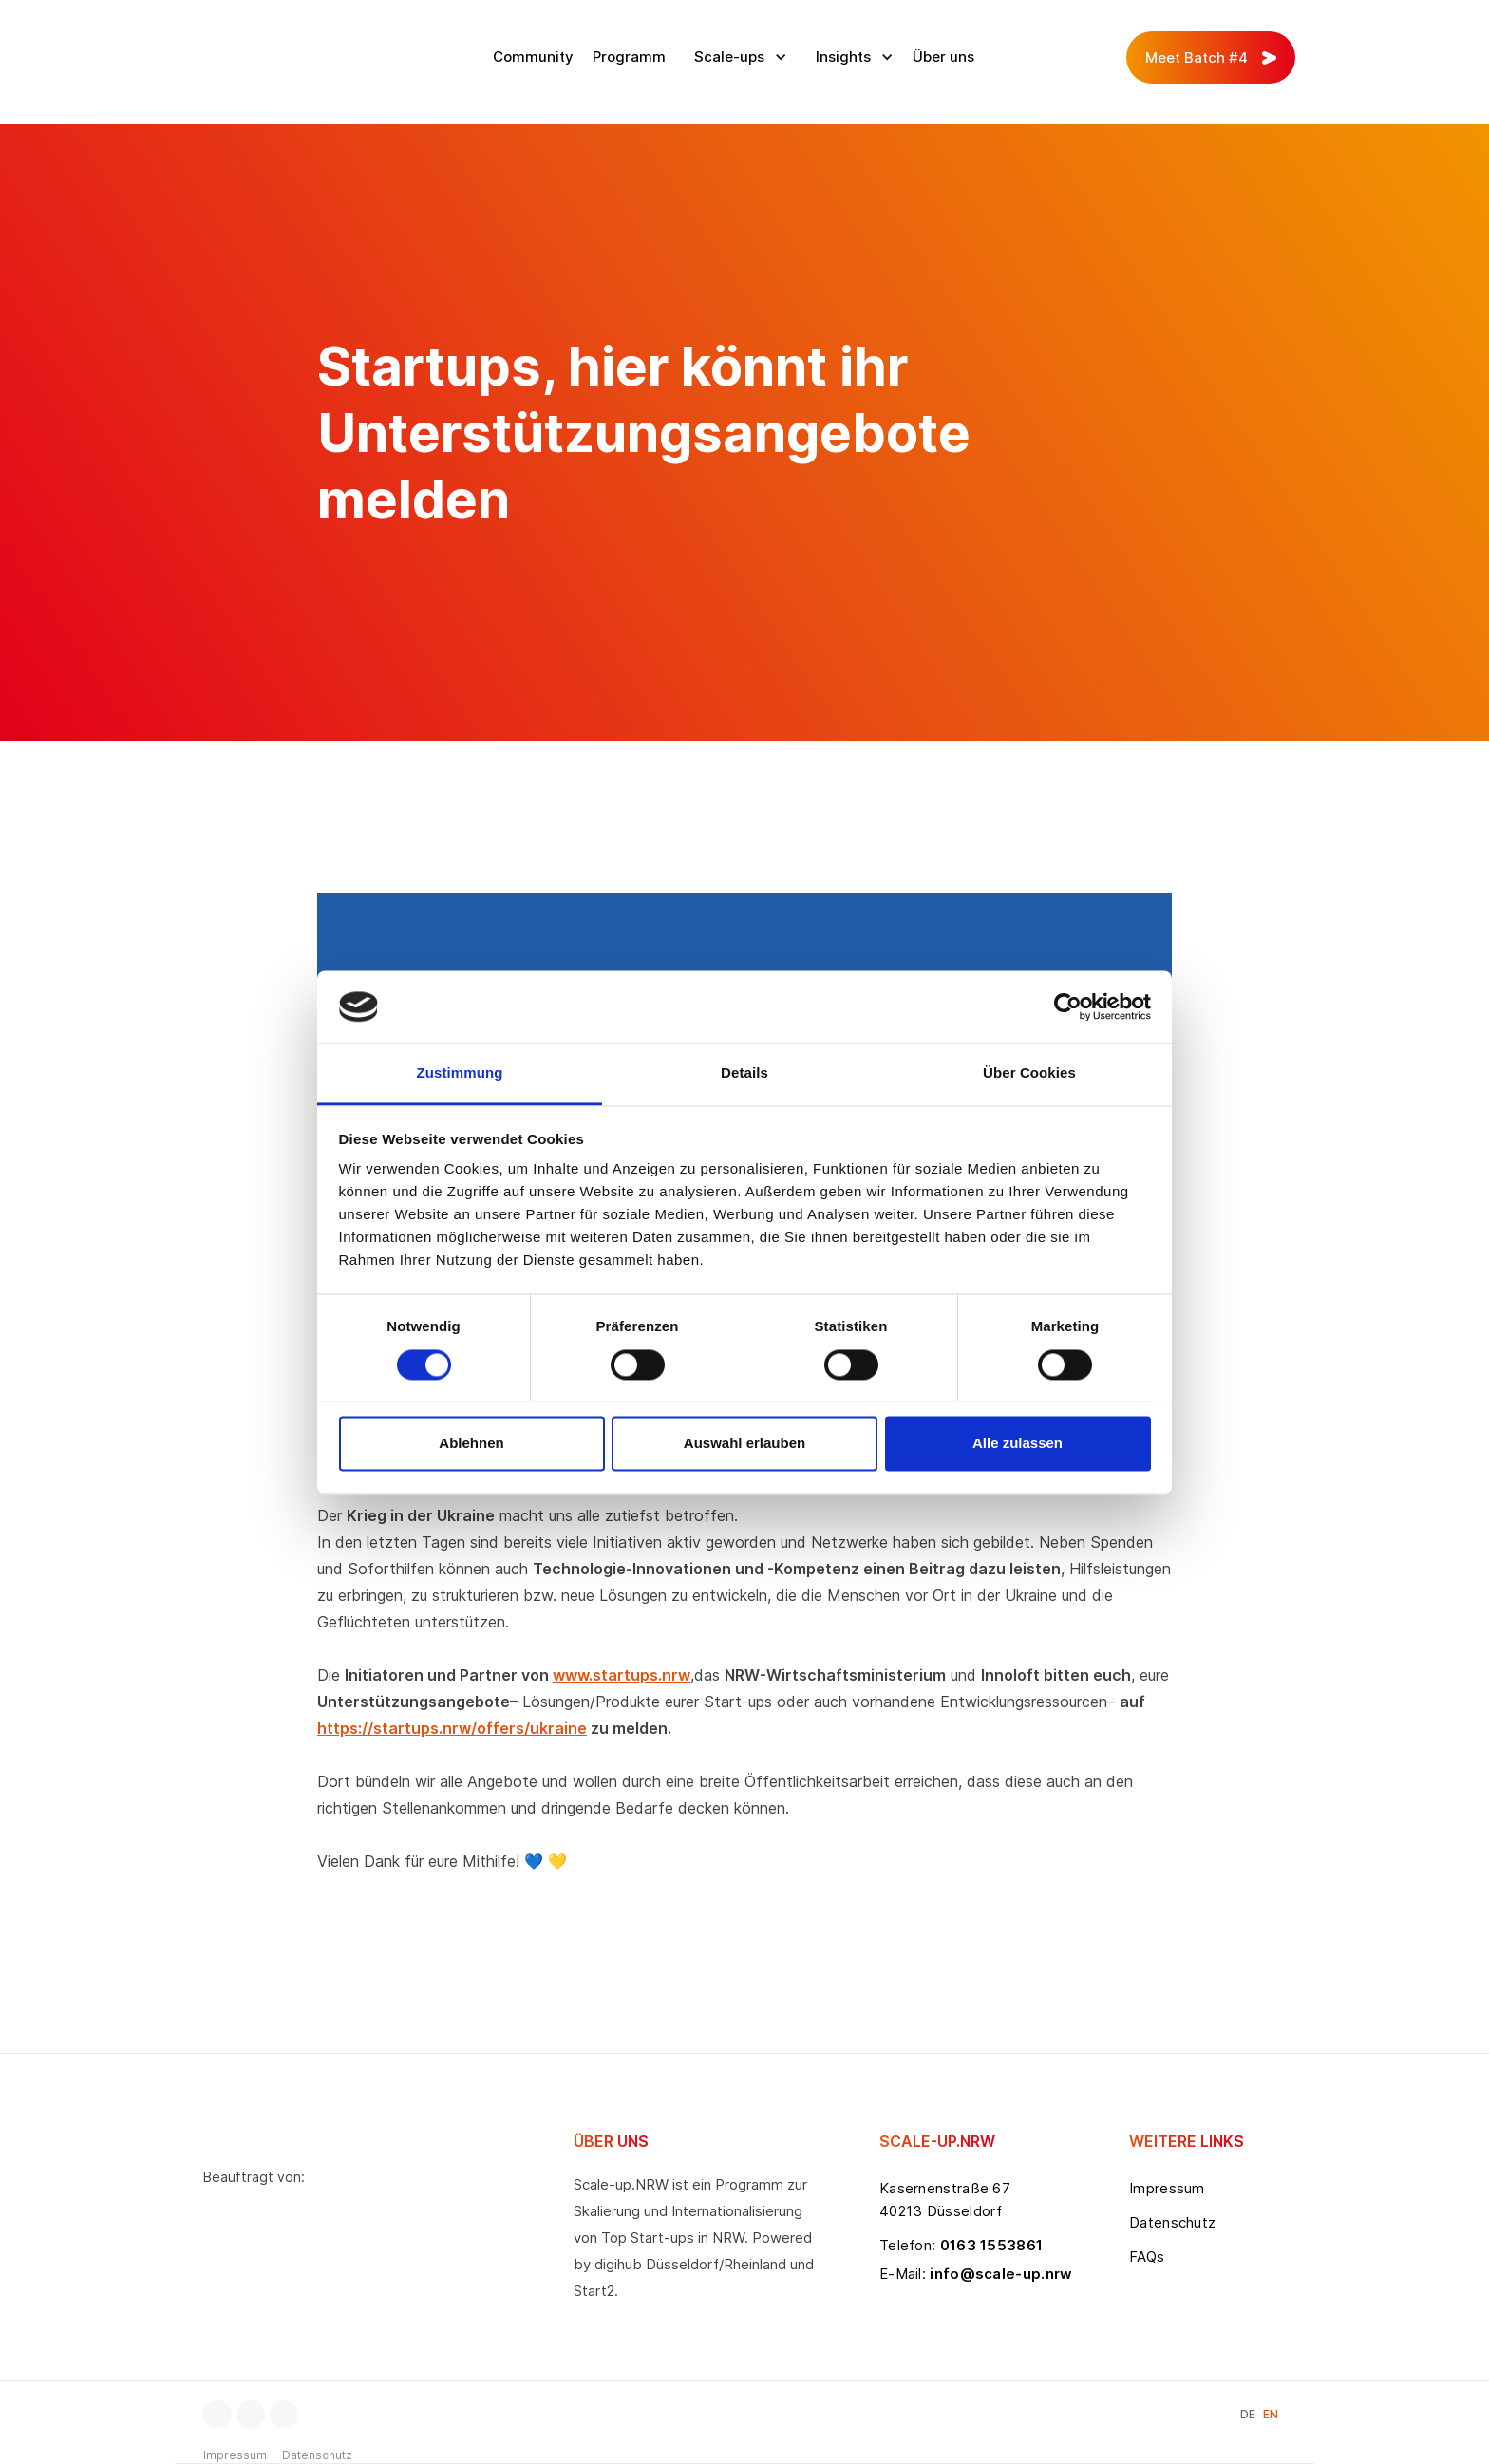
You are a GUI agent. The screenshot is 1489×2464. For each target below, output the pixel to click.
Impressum (1167, 2188)
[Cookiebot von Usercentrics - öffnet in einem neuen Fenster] (1068, 1006)
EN (1270, 2414)
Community (533, 56)
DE (1247, 2414)
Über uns (943, 56)
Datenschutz (1172, 2222)
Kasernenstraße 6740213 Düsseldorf (944, 2199)
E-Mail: (976, 2274)
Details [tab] (744, 1073)
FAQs (1146, 2257)
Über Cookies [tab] (1029, 1073)
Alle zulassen (1017, 1444)
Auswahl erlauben (744, 1444)
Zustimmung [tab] (460, 1073)
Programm (629, 56)
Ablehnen (471, 1444)
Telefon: (961, 2245)
